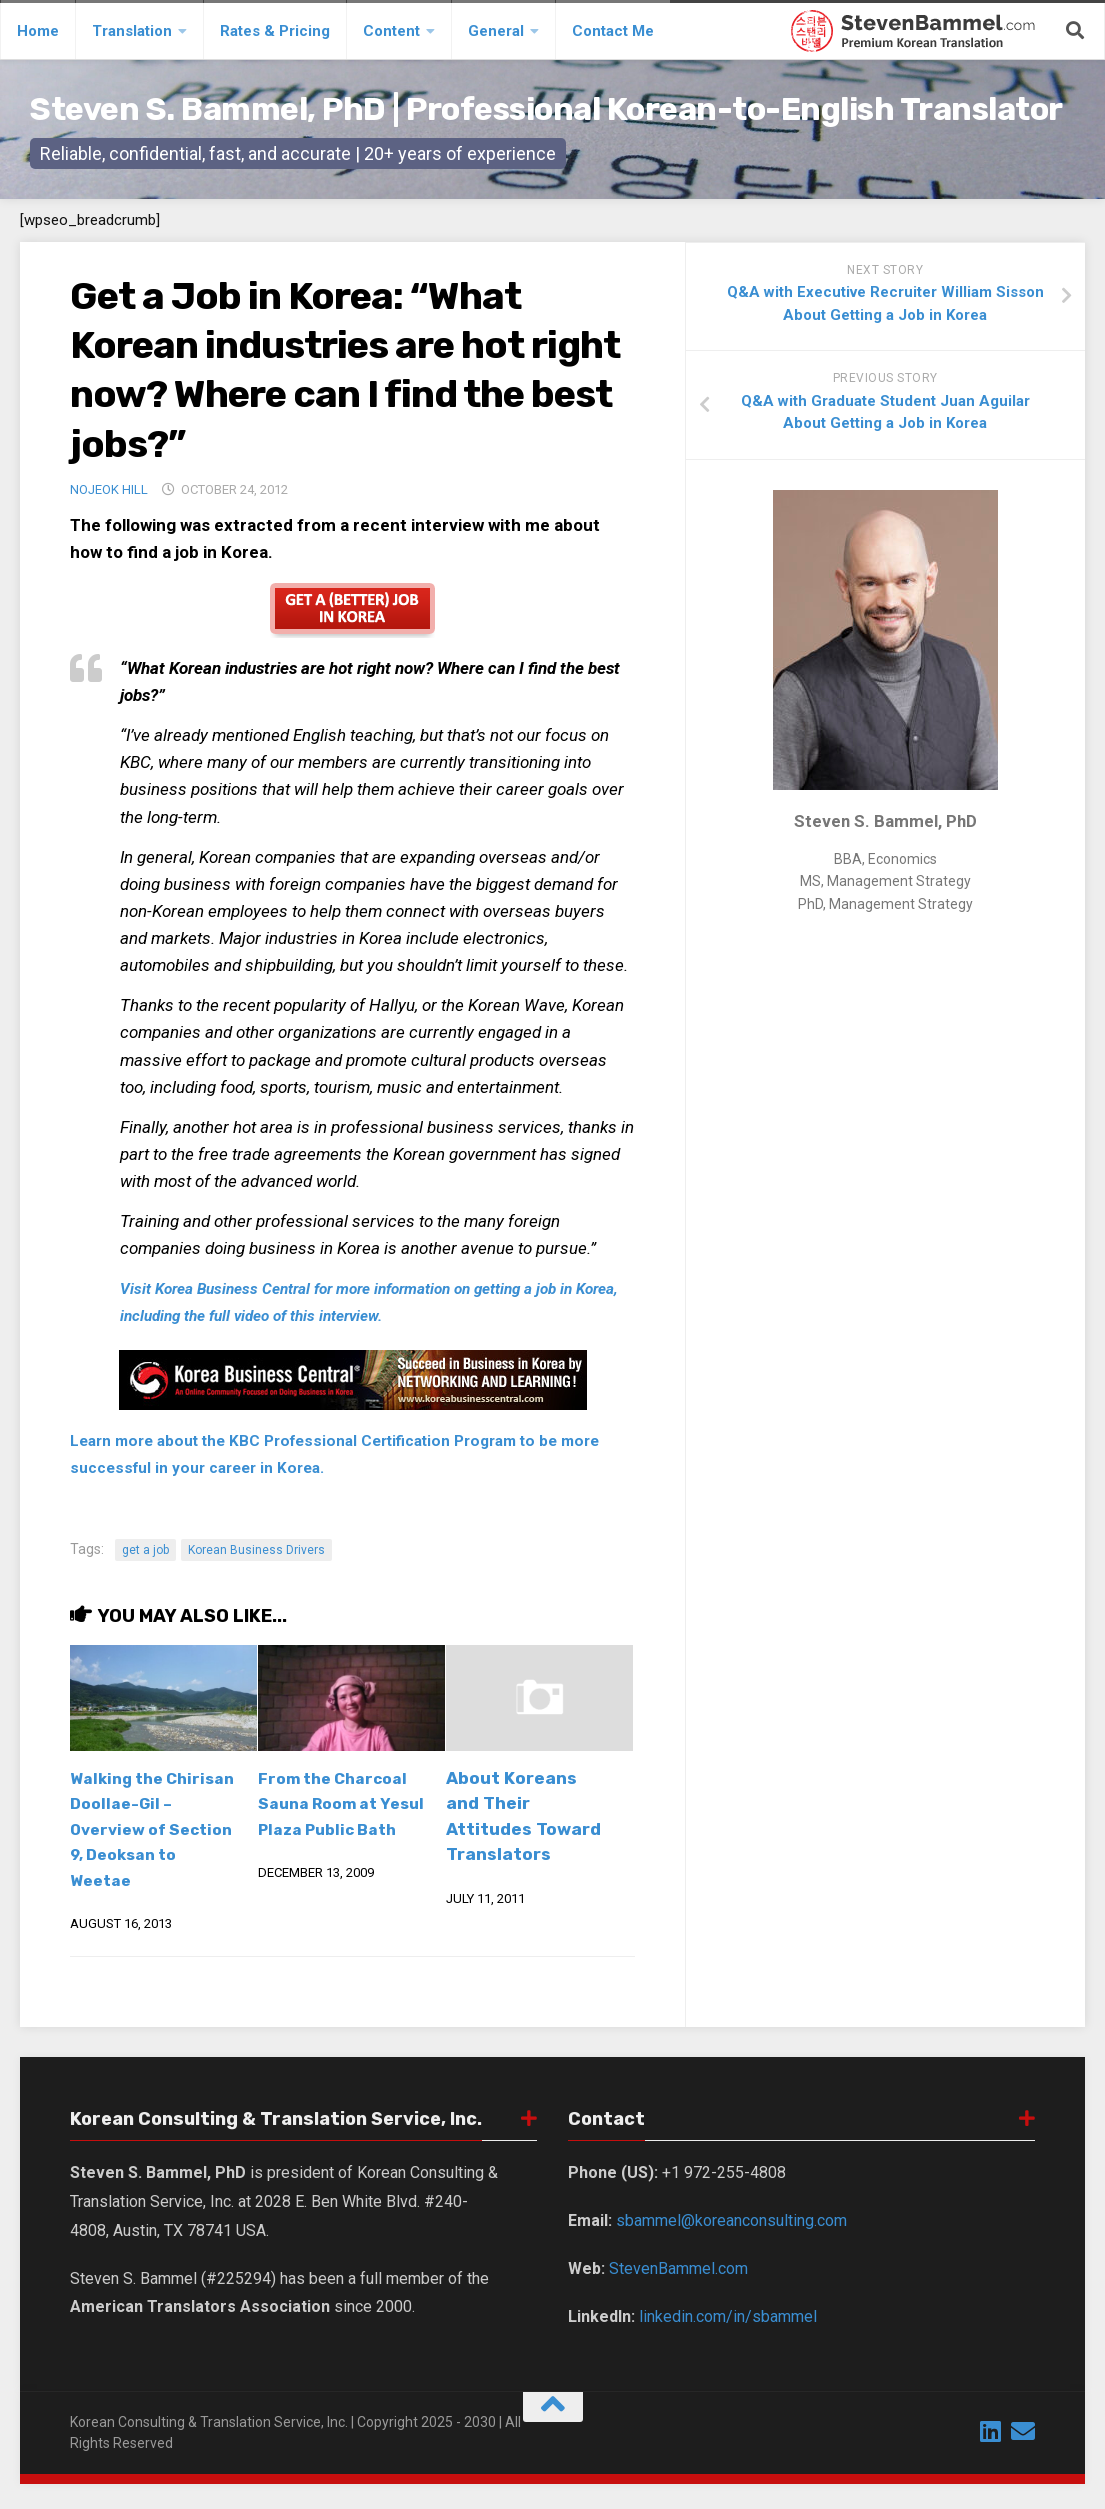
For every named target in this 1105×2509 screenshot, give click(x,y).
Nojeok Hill (109, 489)
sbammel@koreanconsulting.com (731, 2246)
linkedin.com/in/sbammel (728, 2341)
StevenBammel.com (678, 2293)
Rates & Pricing (275, 31)
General (496, 31)
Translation (132, 31)
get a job (145, 1550)
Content (391, 31)
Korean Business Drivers (256, 1550)
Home (38, 31)
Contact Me (613, 31)
